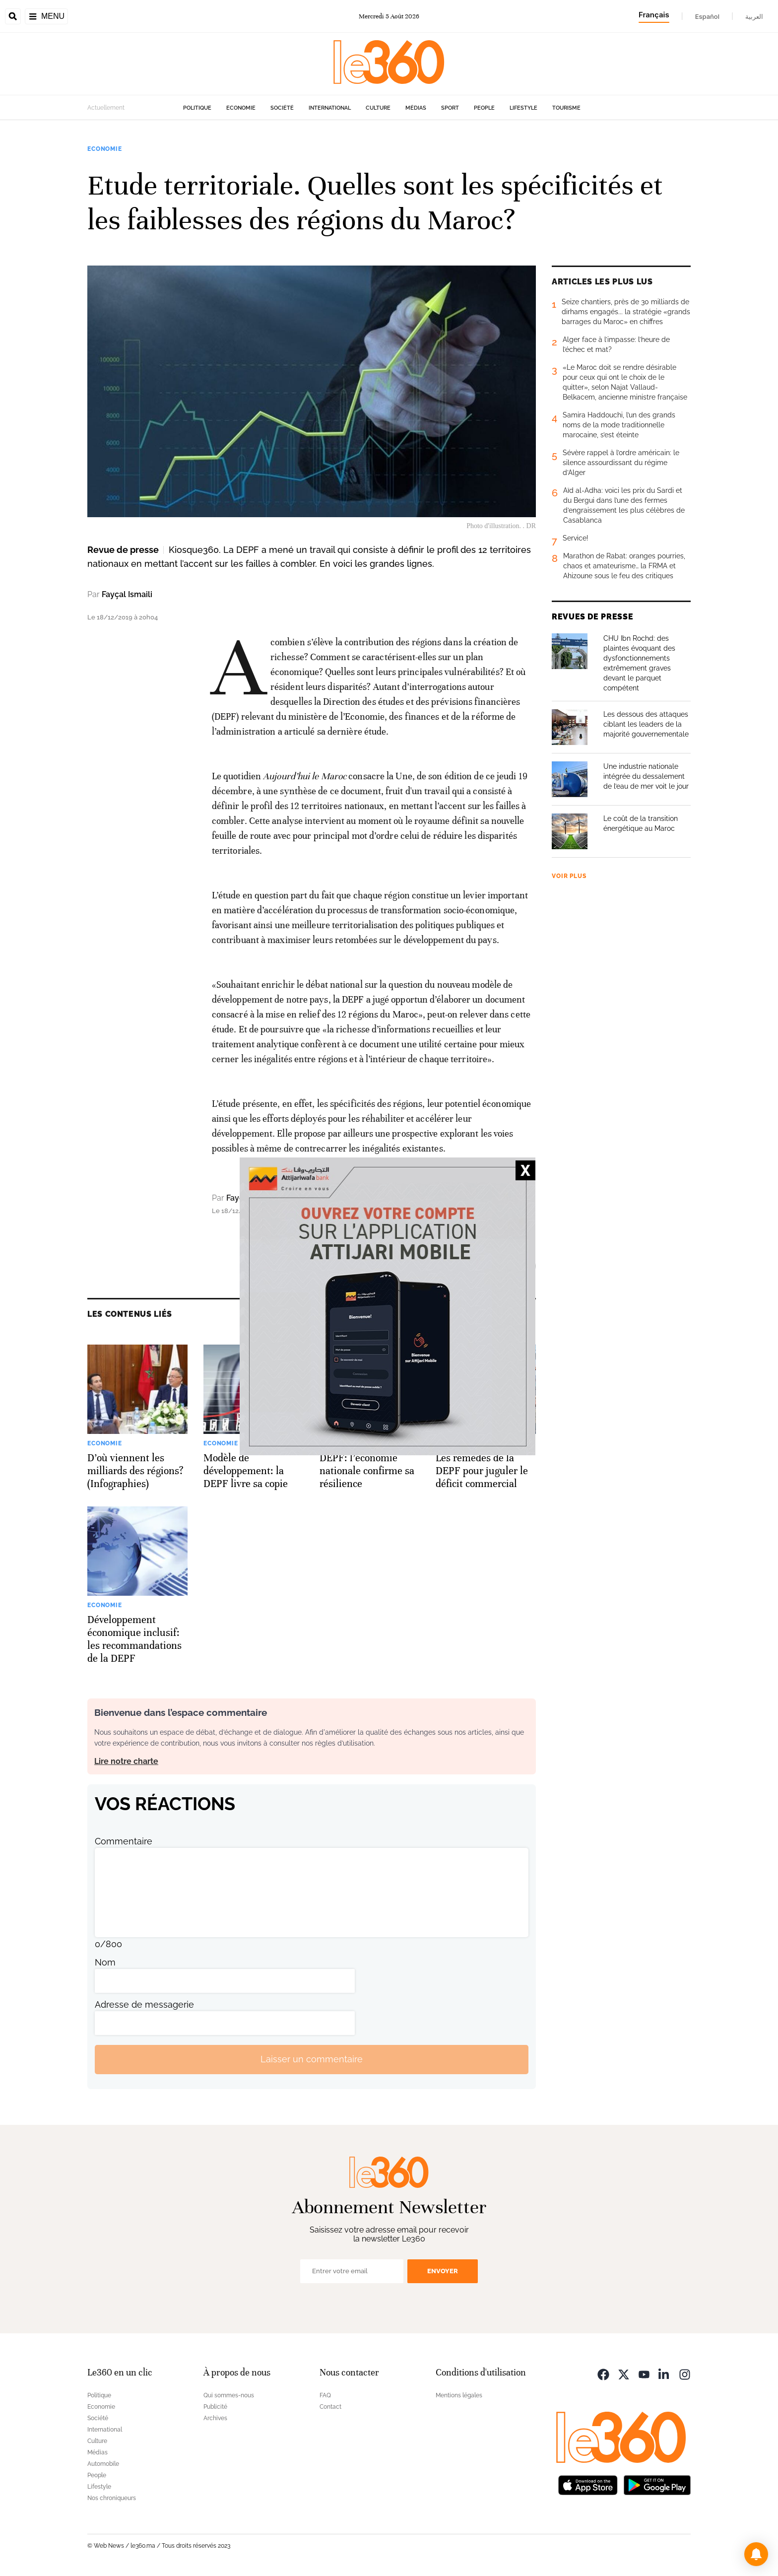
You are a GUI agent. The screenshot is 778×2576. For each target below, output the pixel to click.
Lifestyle (523, 108)
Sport (450, 108)
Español (707, 16)
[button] (756, 2554)
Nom (105, 1962)
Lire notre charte (126, 1761)
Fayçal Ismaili (127, 594)
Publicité (215, 2406)
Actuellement (106, 107)
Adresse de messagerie (144, 2004)
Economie (241, 108)
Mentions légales (459, 2395)
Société (282, 108)
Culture (378, 108)
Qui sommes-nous (228, 2395)
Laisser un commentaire (311, 2059)
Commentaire (123, 1841)
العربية (754, 16)
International (330, 108)
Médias (415, 108)
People (484, 108)
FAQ (325, 2395)
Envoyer (442, 2271)
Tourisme (566, 108)
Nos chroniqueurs (111, 2498)
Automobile (103, 2463)
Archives (215, 2418)
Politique (197, 108)
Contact (330, 2406)
